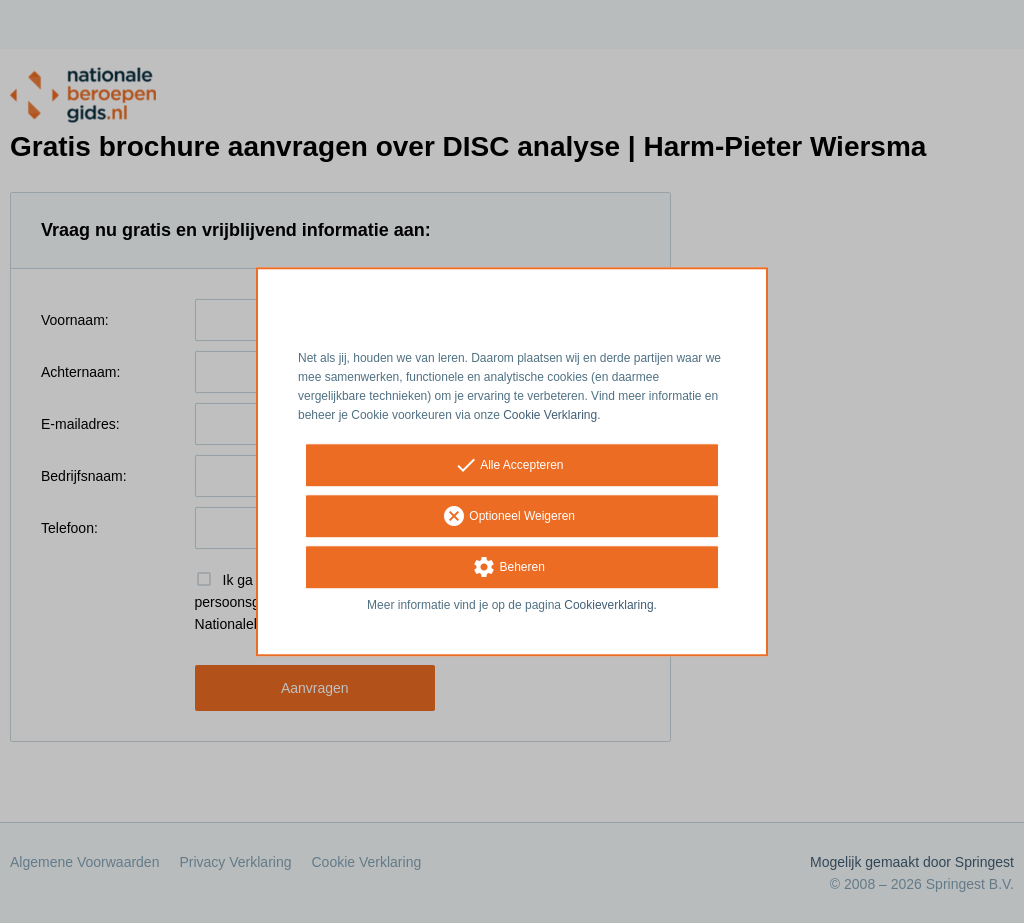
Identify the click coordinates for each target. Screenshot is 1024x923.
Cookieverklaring (608, 606)
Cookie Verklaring (550, 415)
